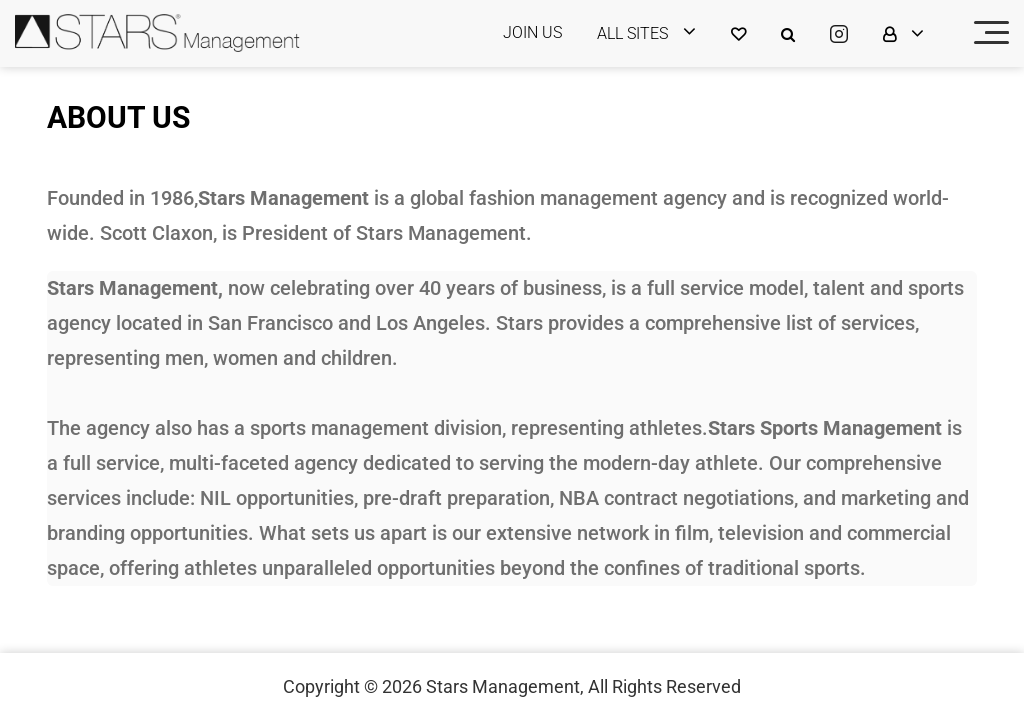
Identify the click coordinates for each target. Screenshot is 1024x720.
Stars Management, (505, 686)
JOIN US (532, 32)
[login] (659, 33)
